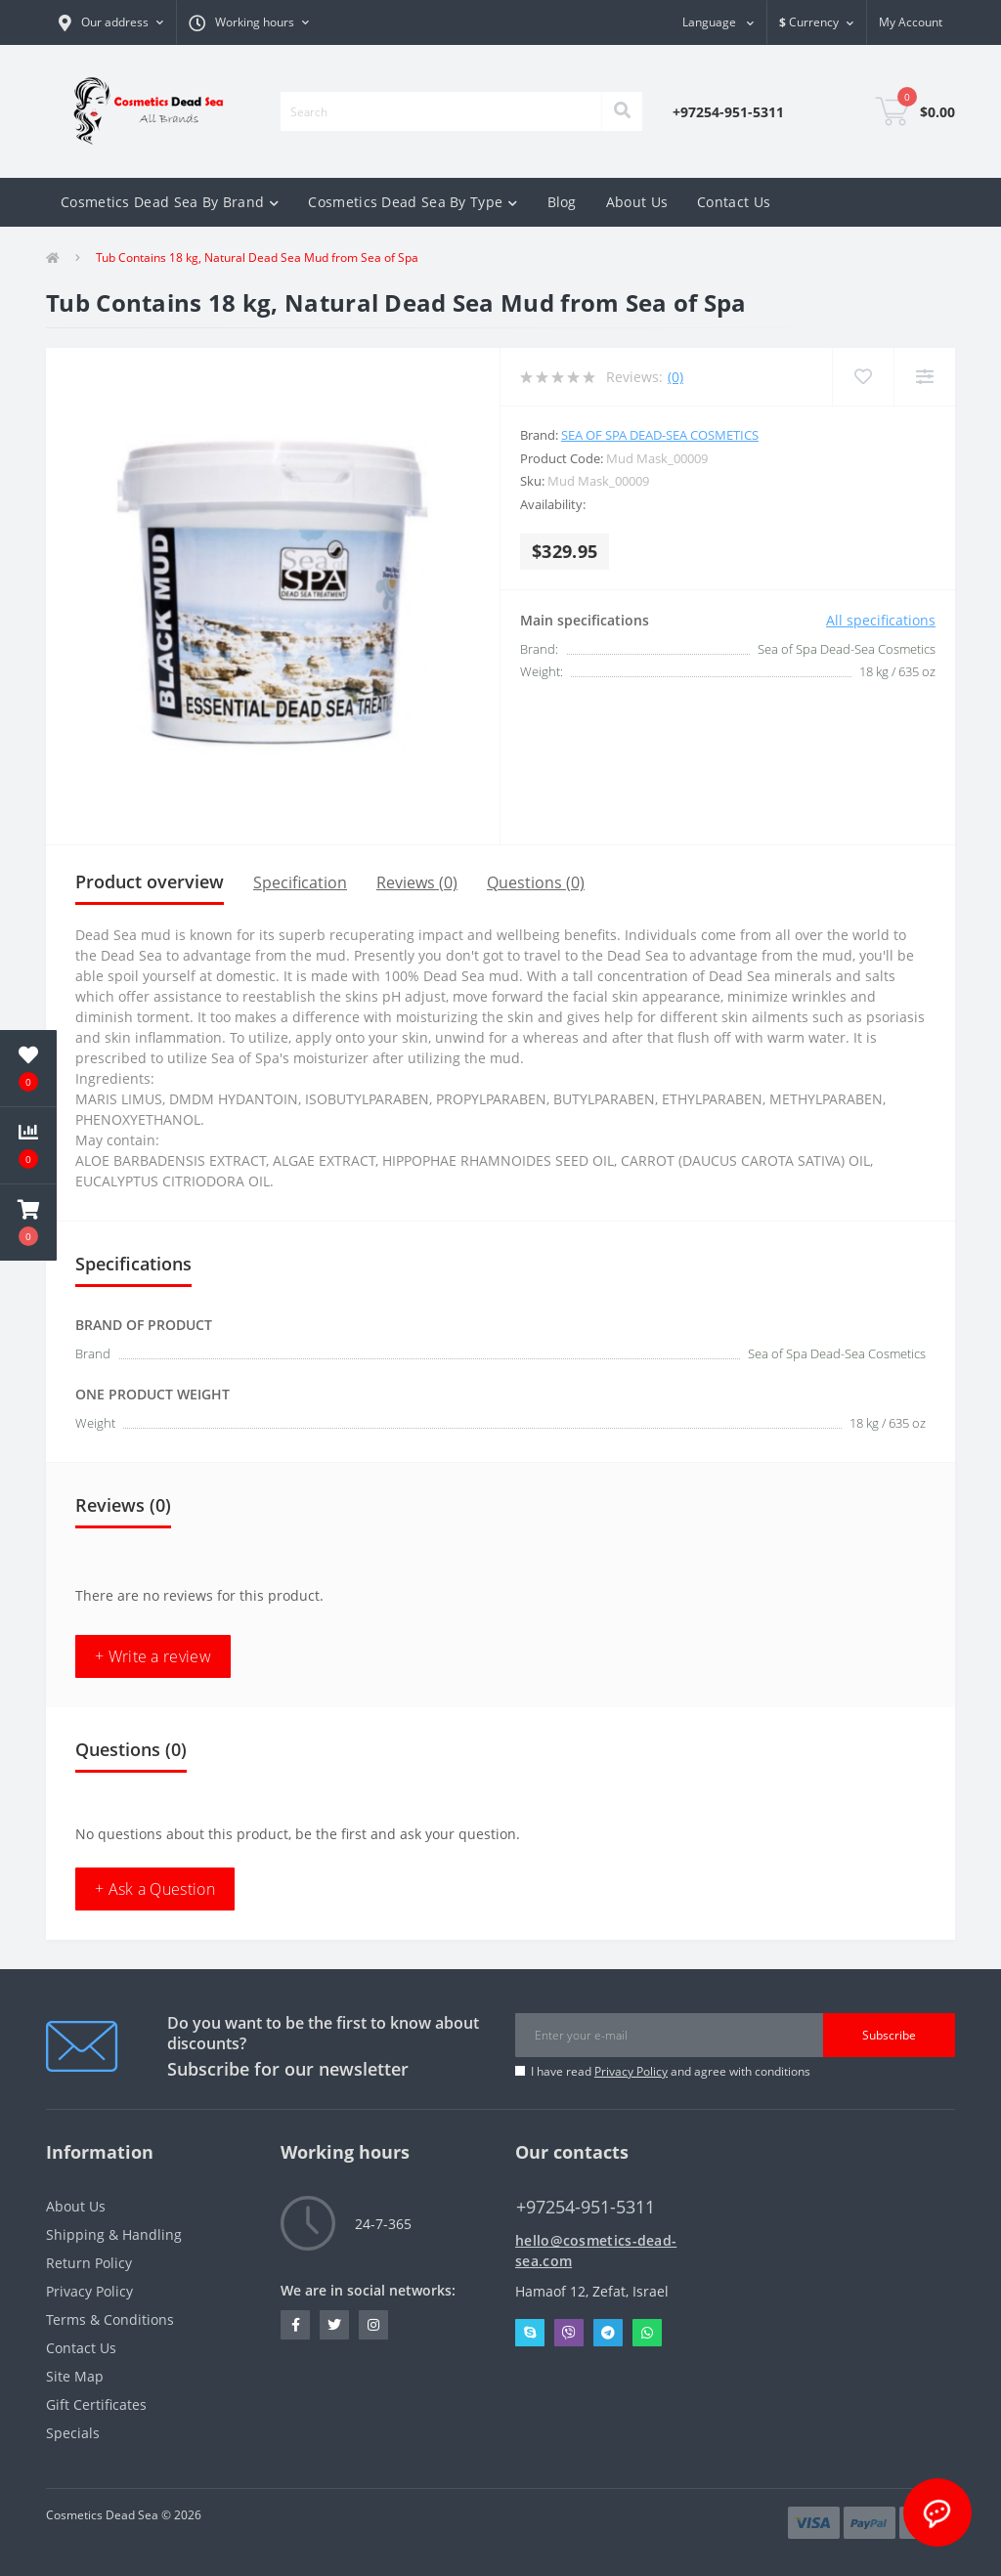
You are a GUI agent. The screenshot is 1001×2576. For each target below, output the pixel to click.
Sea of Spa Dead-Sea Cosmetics (660, 435)
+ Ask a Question (155, 1889)
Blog (562, 202)
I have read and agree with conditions (670, 2071)
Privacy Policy (631, 2071)
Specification (300, 882)
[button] (249, 22)
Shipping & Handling (114, 2234)
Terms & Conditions (110, 2319)
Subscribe (889, 2035)
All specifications (881, 620)
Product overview (149, 881)
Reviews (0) (416, 882)
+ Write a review (153, 1656)
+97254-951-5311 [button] (585, 2207)
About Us (637, 202)
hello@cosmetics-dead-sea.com (595, 2250)
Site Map (75, 2376)
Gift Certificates (96, 2404)
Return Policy (89, 2263)
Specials (73, 2433)
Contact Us (733, 202)
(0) (675, 376)
